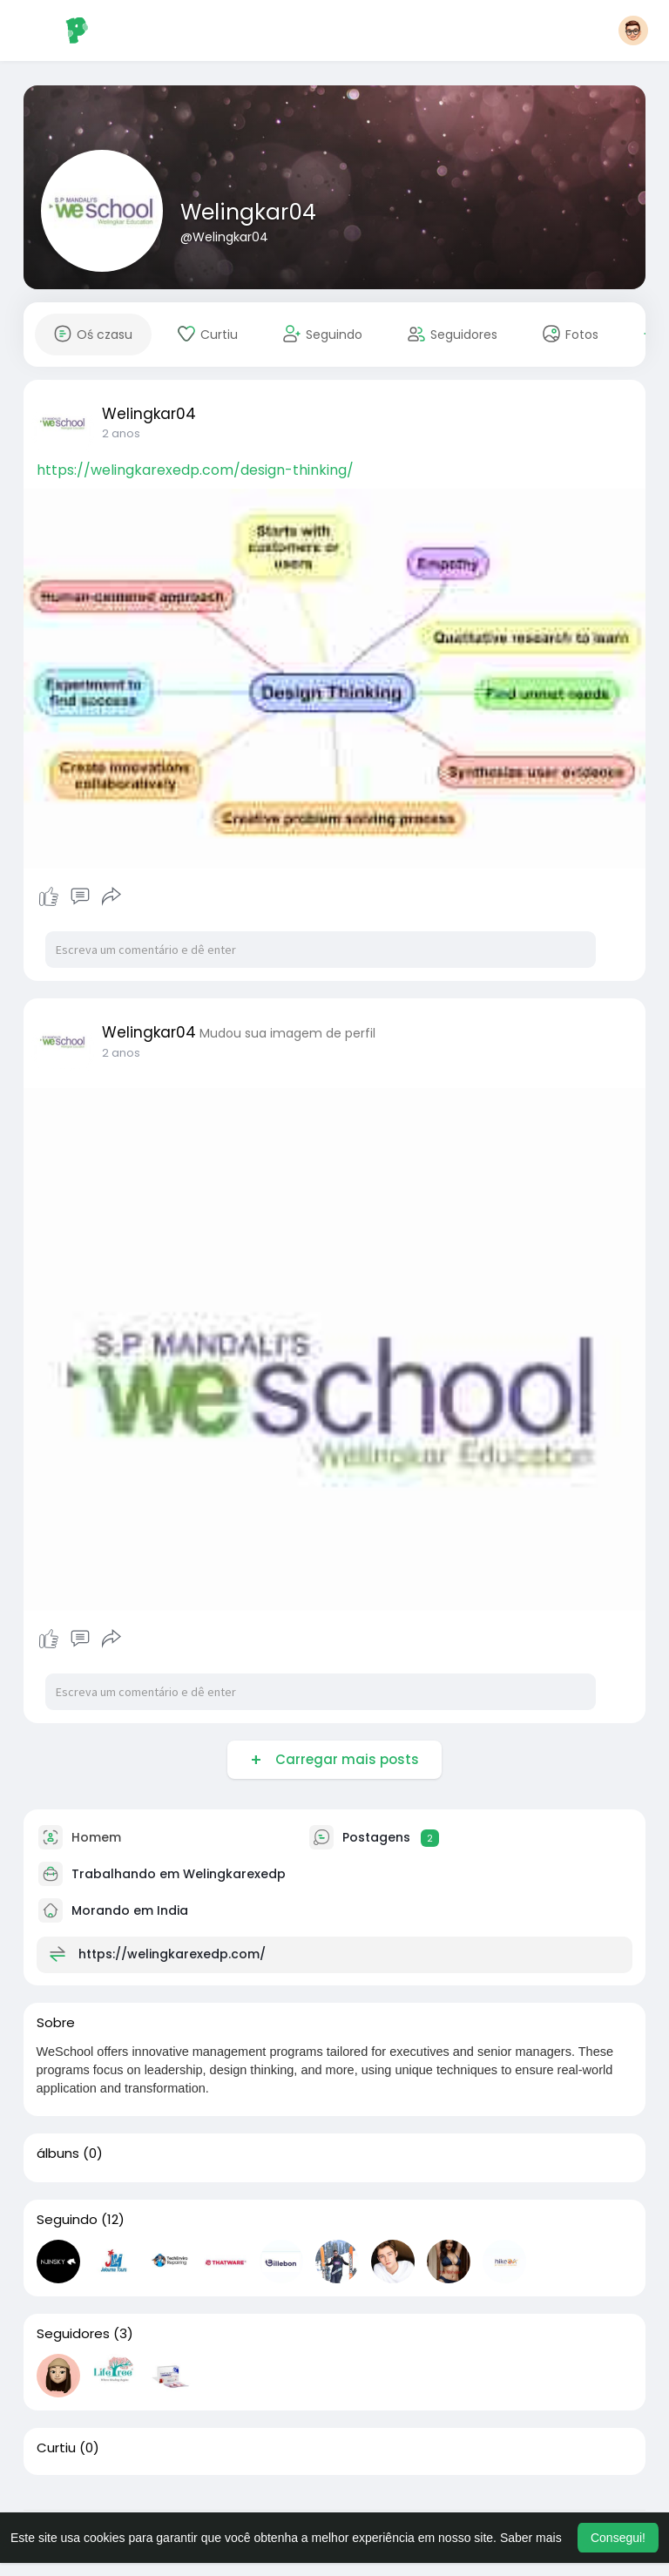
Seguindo (67, 2220)
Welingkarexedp (234, 1874)
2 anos (121, 433)
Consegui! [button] (618, 2538)
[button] (633, 30)
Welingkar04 (248, 212)
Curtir (50, 896)
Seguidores (73, 2334)
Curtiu (56, 2448)
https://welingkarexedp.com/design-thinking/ (195, 470)
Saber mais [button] (531, 2538)
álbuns (58, 2153)
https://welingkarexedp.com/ (172, 1954)
